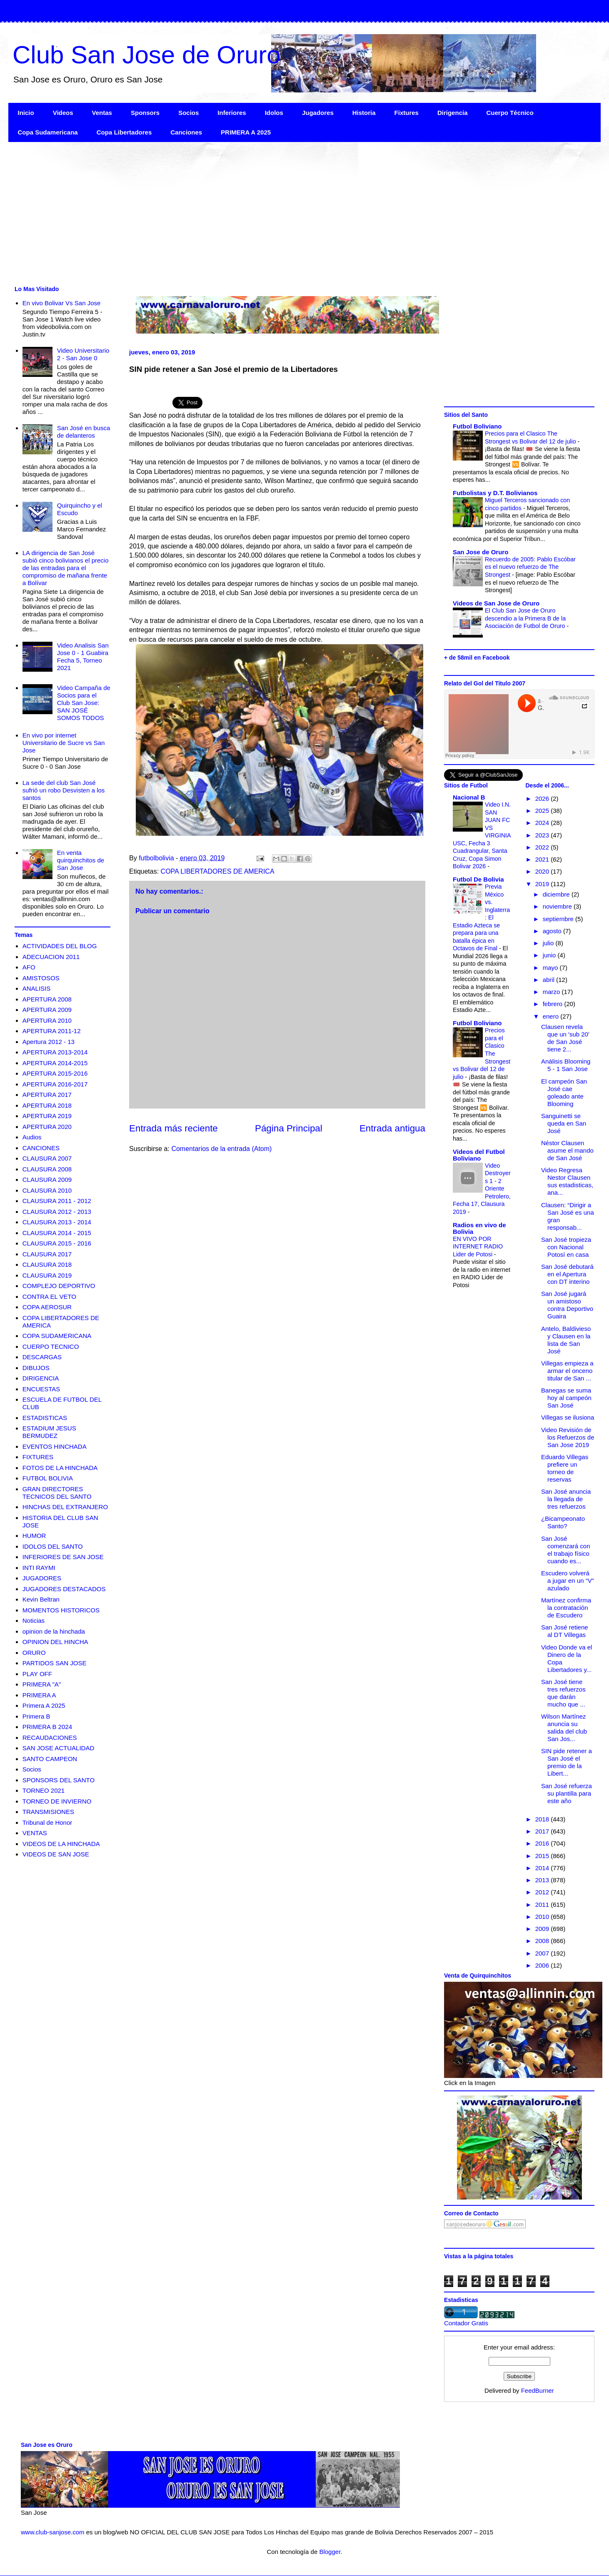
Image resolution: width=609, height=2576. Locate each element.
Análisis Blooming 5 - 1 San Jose (565, 1065)
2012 (543, 1892)
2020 (543, 871)
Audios (32, 1137)
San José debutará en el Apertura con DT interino (567, 1274)
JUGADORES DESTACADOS (64, 1588)
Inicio (26, 112)
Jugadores (318, 112)
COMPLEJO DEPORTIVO (58, 1285)
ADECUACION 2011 (51, 956)
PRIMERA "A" (41, 1684)
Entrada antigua (392, 1128)
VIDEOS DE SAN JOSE (55, 1854)
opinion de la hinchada (53, 1631)
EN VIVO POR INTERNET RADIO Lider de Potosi (478, 1247)
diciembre (557, 894)
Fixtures (406, 112)
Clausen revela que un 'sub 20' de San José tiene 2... (565, 1038)
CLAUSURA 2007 (47, 1158)
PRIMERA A (39, 1695)
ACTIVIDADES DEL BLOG (59, 945)
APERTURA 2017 (47, 1094)
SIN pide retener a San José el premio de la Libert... (566, 1762)
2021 (543, 859)
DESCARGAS (42, 1356)
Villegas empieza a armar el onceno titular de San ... (567, 1371)
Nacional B (469, 797)
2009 (543, 1928)
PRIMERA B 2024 (47, 1726)
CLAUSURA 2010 (47, 1190)
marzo (552, 991)
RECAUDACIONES (49, 1737)
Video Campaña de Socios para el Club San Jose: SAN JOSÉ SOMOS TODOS (83, 702)
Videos (63, 112)
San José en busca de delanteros (83, 431)
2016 (543, 1843)
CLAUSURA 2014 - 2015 (56, 1232)
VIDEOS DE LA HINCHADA (61, 1843)
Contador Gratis (466, 2323)
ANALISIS (36, 988)
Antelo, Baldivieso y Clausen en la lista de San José (566, 1340)
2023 (543, 835)
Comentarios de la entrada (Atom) (221, 1148)
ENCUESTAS (41, 1389)
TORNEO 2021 (43, 1790)
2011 (543, 1904)
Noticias (33, 1620)
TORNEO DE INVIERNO (57, 1801)
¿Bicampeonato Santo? (563, 1522)
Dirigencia (452, 112)
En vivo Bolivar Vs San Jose (61, 302)
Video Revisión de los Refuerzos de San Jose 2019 (567, 1437)
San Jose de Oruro (480, 552)
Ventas (102, 112)
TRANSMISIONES (48, 1811)
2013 (543, 1879)
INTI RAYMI (38, 1567)
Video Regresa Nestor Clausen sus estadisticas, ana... (567, 1181)
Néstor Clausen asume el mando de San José (567, 1150)
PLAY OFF (37, 1673)
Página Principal (288, 1128)
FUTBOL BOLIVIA (47, 1478)
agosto (553, 930)
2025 (543, 810)
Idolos (274, 112)
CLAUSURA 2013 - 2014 (56, 1222)
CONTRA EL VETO (49, 1296)
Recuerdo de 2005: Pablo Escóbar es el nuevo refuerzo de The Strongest (530, 567)
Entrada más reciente (173, 1128)
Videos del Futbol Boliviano (479, 1155)
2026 (543, 798)
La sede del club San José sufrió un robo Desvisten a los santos (63, 790)
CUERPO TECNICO (50, 1346)
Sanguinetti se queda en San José (563, 1123)
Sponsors (145, 112)
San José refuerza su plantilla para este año (566, 1793)
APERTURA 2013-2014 (54, 1052)
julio (549, 943)
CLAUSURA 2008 (47, 1169)
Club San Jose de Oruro (146, 55)
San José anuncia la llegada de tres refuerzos (566, 1499)
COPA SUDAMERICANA (57, 1335)
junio (550, 955)
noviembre (558, 906)
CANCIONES (41, 1147)
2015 (543, 1855)
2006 (543, 1965)
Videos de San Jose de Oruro (496, 603)
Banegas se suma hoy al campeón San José (566, 1398)
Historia (364, 112)
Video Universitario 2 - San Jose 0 (83, 354)
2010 (543, 1916)
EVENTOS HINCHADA (54, 1446)
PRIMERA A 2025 (246, 132)
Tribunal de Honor (47, 1822)
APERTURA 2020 (47, 1126)
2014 (543, 1867)
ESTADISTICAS (44, 1417)
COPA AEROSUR (47, 1306)
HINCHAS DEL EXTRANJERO (65, 1506)
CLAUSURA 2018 (47, 1264)
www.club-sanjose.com (53, 2532)
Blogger (329, 2551)
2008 (543, 1940)
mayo (551, 967)
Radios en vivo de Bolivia (479, 1228)
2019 (543, 883)
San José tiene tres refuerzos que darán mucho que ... (563, 1693)
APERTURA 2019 (47, 1115)
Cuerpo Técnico (509, 112)
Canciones (186, 132)
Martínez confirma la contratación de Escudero (566, 1608)
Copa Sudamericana (48, 132)
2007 (543, 1953)
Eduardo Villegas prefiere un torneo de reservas (564, 1468)
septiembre (559, 918)
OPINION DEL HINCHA (55, 1641)
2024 (543, 822)
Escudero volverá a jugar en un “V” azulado (567, 1581)
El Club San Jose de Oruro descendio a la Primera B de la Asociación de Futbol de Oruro (526, 618)
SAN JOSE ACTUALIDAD (58, 1747)
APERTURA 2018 (47, 1105)
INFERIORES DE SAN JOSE (63, 1556)
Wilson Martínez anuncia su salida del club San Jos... (564, 1727)
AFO (28, 967)
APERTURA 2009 (47, 1009)
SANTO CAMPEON (49, 1758)
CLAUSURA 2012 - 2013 (56, 1211)
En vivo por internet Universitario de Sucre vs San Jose (63, 743)
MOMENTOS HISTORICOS (61, 1610)
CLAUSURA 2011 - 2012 (56, 1200)
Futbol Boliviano (477, 426)
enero (552, 1016)
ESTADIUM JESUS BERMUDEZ (49, 1432)
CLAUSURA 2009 (47, 1179)
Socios (188, 112)
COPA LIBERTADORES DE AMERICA (218, 871)
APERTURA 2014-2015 (54, 1062)
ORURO (34, 1652)
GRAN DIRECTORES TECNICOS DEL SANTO (57, 1492)
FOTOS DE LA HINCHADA (60, 1467)
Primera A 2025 (43, 1705)
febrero (553, 1003)
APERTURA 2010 (47, 1020)
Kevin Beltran (41, 1599)
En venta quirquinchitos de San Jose (80, 860)
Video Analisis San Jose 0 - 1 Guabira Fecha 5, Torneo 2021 (83, 656)
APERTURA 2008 (47, 999)
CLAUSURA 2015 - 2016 (56, 1243)
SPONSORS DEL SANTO (58, 1780)
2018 (543, 1819)
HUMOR (34, 1535)
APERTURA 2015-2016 (54, 1073)
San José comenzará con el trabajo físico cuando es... (565, 1550)
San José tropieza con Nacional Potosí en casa (566, 1247)
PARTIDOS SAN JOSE (54, 1663)
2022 (543, 847)
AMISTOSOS (41, 978)
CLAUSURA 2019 (47, 1275)
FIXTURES (37, 1456)
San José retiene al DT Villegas (564, 1631)
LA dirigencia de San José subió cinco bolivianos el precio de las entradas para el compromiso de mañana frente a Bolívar (65, 567)
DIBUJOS (36, 1367)
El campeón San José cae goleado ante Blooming (564, 1092)
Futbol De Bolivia (478, 879)
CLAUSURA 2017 (47, 1254)
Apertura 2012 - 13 (48, 1041)
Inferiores (231, 112)
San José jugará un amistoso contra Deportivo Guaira (567, 1305)
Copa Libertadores (124, 132)
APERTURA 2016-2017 (54, 1084)
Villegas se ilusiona (567, 1417)
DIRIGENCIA (40, 1378)
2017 (543, 1831)
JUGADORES (41, 1578)
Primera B (36, 1716)
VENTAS (34, 1832)
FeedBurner (537, 2390)
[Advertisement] (258, 212)
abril (550, 979)
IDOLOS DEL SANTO (52, 1546)
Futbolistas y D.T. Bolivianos (495, 492)
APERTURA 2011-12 (51, 1030)
